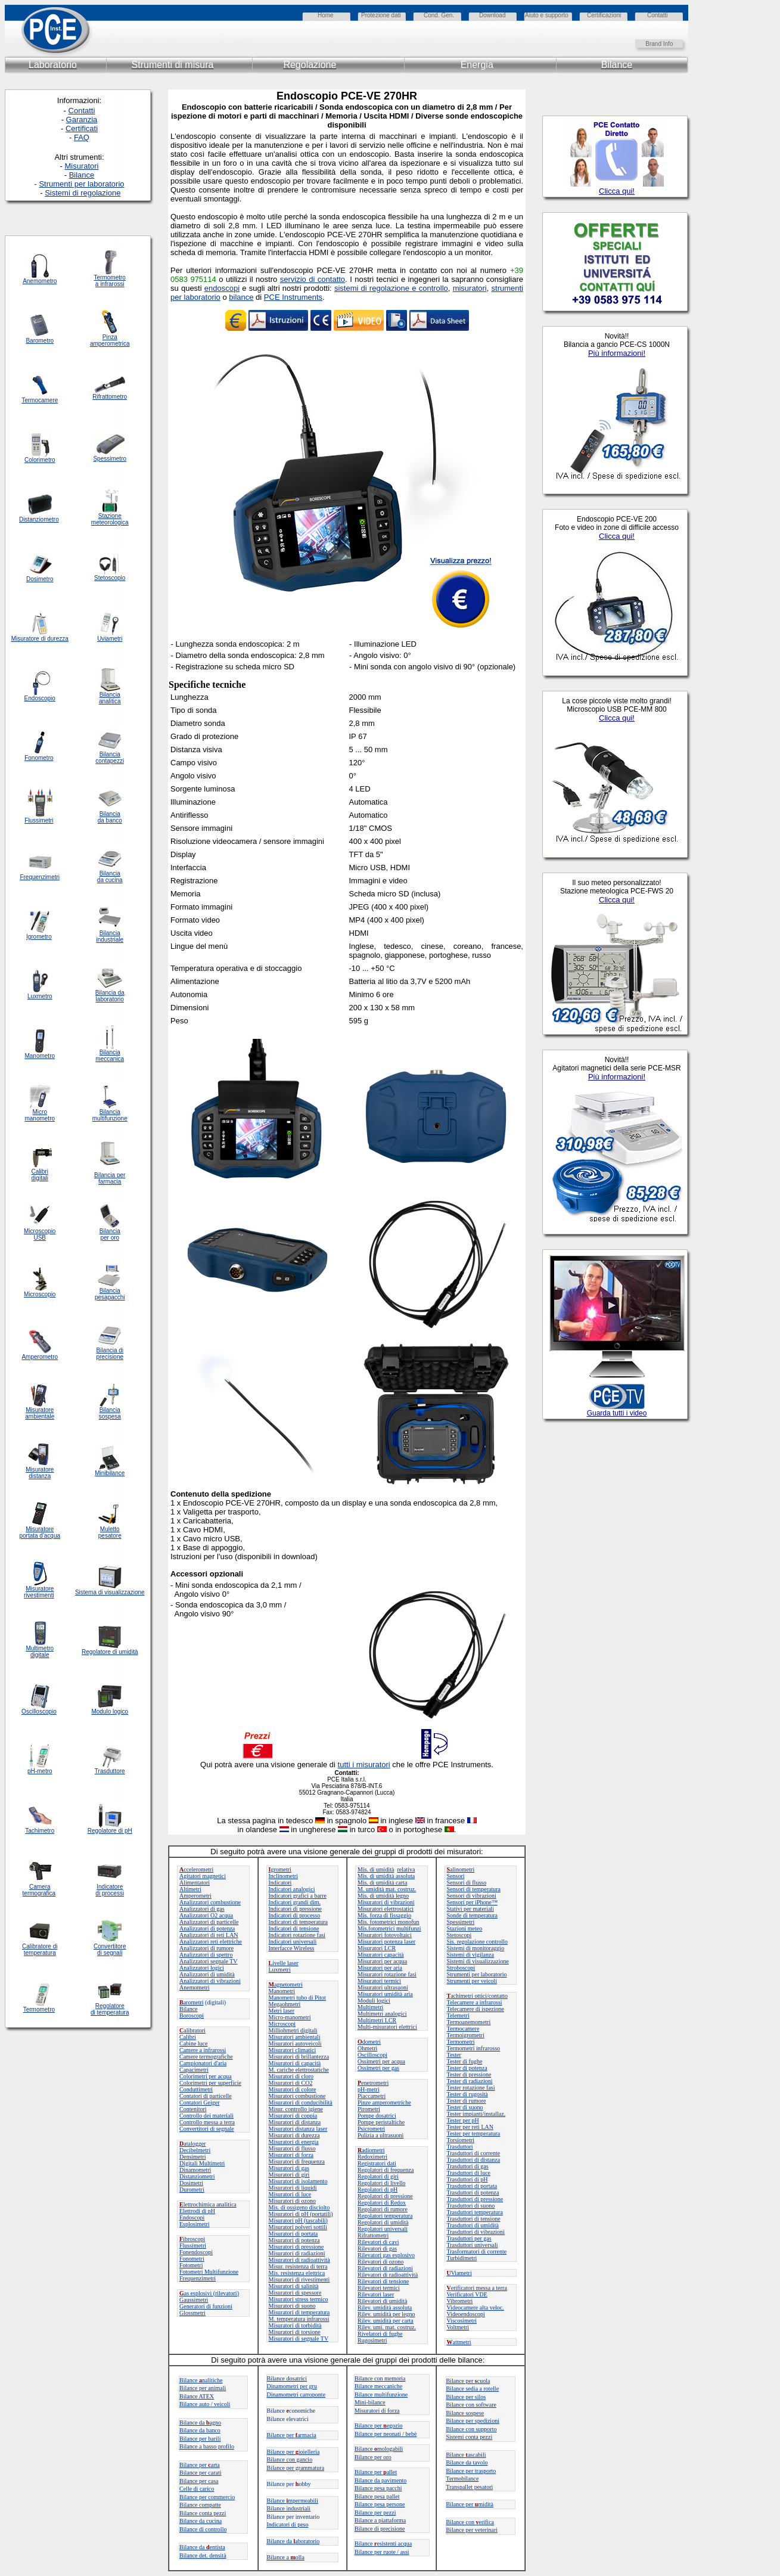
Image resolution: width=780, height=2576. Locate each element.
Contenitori (193, 2109)
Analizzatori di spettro (205, 1954)
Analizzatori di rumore (206, 1948)
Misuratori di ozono (292, 2201)
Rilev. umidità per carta (386, 2320)
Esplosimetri (194, 2224)
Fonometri (191, 2258)
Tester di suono (465, 2107)
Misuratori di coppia (293, 2115)
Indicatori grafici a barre (298, 1895)
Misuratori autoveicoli (295, 2043)
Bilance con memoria (380, 2378)
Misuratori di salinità (294, 2286)
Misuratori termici (379, 1981)
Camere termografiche (206, 2056)
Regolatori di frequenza (386, 2170)
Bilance (188, 2009)
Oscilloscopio (39, 1711)
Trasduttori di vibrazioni (476, 2232)
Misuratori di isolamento (298, 2181)
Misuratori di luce (290, 2194)
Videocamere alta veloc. (475, 2307)
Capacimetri (194, 2069)
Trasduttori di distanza (474, 2159)
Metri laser (282, 2010)
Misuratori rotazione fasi (387, 1974)
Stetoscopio (109, 578)
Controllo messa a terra (207, 2122)
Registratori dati (377, 2163)
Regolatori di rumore (383, 2209)
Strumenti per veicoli (472, 1981)
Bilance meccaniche (378, 2386)
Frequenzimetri (197, 2278)
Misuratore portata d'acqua (39, 1532)
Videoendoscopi (466, 2314)
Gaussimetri (193, 2299)
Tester (454, 2055)
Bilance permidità (469, 2504)
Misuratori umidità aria (385, 1994)
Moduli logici (374, 2000)
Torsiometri (461, 2140)
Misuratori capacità (380, 1954)
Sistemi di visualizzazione (478, 1961)
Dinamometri (195, 2170)
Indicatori (280, 1882)
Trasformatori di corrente (477, 2251)
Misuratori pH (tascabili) (298, 2220)
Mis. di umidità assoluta (386, 1876)
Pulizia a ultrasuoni (380, 2135)
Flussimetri (192, 2245)
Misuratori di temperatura (299, 2312)
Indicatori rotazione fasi (297, 1935)
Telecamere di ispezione (475, 2009)
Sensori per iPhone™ (472, 1902)
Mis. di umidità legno (383, 1895)
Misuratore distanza (40, 1472)
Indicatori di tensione (294, 1928)
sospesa (110, 1416)
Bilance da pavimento (380, 2480)
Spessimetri (461, 1922)
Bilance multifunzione (381, 2394)
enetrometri (373, 2083)
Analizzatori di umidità (207, 1974)
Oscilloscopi (372, 2055)
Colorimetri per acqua (205, 2076)
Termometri (461, 2041)
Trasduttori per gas (469, 2238)
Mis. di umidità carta (382, 1882)
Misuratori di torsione (295, 2332)
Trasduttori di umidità (473, 2225)
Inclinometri (283, 1876)
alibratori (192, 2030)
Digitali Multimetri (202, 2163)
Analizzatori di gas (202, 1908)
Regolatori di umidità (383, 2222)
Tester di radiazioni (470, 2081)
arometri (191, 2002)
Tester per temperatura (474, 2133)
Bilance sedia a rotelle (472, 2388)
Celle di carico (196, 2488)
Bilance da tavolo (467, 2462)
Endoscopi (191, 2217)
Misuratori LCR (377, 1948)
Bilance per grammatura (296, 2468)
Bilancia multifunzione (110, 1115)
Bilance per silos (466, 2397)
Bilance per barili (199, 2438)
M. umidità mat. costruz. (387, 1889)
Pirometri (369, 2109)
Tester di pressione (469, 2074)
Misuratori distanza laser (298, 2128)
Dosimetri (191, 2183)
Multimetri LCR (377, 2020)
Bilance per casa (199, 2481)
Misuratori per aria (380, 1967)
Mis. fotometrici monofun (388, 1922)
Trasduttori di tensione (474, 2218)
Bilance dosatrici (287, 2378)
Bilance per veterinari (472, 2530)
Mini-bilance (370, 2402)
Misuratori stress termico (298, 2299)
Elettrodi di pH (197, 2211)
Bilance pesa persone (380, 2504)
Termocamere (463, 2028)
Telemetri (458, 2015)
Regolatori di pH (377, 2189)
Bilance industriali (289, 2508)
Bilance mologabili (379, 2448)
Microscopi (282, 2024)
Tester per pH (463, 2120)
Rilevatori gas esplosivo (386, 2255)
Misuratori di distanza (295, 2122)
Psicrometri (371, 2128)
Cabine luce (193, 2043)
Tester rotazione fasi (471, 2087)
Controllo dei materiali (206, 2115)
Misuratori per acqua (382, 1961)
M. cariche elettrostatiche (299, 2069)
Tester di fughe (465, 2061)
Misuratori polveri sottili (298, 2227)
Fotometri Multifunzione (208, 2271)
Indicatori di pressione (295, 1908)
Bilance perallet (376, 2472)
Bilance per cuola (468, 2381)
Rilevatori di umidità (382, 2301)
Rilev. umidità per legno (386, 2314)
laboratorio (110, 999)
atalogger (192, 2143)
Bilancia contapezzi (109, 757)
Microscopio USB (39, 1234)
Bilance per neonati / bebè (386, 2434)
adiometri (371, 2150)
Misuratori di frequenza (297, 2161)
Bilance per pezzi (375, 2512)
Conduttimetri (196, 2089)
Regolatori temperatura (385, 2215)
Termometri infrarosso (474, 2048)
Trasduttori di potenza (473, 2192)
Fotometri (191, 2265)
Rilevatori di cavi (378, 2242)
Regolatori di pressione (385, 2196)
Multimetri (370, 2007)
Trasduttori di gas (468, 2166)
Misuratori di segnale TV (299, 2338)
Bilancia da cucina (110, 876)
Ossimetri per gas (378, 2068)
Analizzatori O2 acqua (206, 1915)
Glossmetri (192, 2313)
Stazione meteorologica (110, 519)
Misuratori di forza (291, 2155)
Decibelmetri (194, 2150)
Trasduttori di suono (471, 2205)
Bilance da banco (199, 2430)
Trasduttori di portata (472, 2186)
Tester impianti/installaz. (476, 2114)
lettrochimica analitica (208, 2204)
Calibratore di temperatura (39, 1949)
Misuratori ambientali (295, 2037)
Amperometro (39, 1357)
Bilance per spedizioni (472, 2420)
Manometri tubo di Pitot (297, 1997)
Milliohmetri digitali (293, 2030)
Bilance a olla (285, 2557)
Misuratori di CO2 (291, 2083)
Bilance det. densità (202, 2555)
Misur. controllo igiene (296, 2109)
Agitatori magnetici (202, 1876)
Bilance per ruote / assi (382, 2552)
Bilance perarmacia (291, 2435)
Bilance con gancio (290, 2459)
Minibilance (110, 1473)
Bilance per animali (202, 2388)
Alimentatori (194, 1882)
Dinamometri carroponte (296, 2394)
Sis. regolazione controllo (477, 1941)
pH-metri (369, 2089)
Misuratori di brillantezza (299, 2056)
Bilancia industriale (109, 936)
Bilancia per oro (110, 1234)
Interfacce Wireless (292, 1948)
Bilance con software (471, 2404)
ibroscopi (192, 2239)
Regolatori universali (383, 2229)
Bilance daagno (200, 2422)
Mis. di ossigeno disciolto (299, 2207)
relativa (406, 1869)
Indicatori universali (293, 1941)
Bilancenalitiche (200, 2380)
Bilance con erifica (470, 2522)
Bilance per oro (373, 2457)
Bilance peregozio (379, 2425)
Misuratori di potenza (294, 2240)
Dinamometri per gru (292, 2386)
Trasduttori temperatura (475, 2212)
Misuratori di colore (292, 2089)
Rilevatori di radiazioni (385, 2268)
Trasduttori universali (472, 2245)
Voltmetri (458, 2327)
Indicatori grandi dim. (295, 1902)
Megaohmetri (285, 2004)
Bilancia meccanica (109, 1055)
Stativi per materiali (470, 1908)
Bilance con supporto (471, 2429)
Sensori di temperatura (474, 1889)
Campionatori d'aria (202, 2063)
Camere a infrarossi (202, 2050)
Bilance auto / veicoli (204, 2404)
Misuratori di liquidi (293, 2187)
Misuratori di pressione (296, 2246)
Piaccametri (372, 2096)
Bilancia (110, 1410)
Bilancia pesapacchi (110, 1294)
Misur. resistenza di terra (298, 2266)
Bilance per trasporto (471, 2471)
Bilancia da (110, 992)
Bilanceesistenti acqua (383, 2543)
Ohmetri (367, 2048)
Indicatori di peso (288, 2524)
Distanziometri (197, 2176)
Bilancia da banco (110, 817)
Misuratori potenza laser (386, 1941)
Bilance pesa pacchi (378, 2488)
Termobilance (462, 2478)
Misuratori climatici (292, 2050)
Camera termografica (39, 1890)
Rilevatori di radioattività (388, 2274)
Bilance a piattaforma (380, 2520)
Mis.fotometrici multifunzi (389, 1928)
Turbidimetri (462, 2258)
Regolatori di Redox (382, 2202)
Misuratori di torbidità (295, 2325)
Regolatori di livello (382, 2183)
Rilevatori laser (376, 2294)
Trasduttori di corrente (474, 2153)
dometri (369, 2041)
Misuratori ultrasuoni (383, 1987)
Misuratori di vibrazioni (386, 1902)
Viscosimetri (462, 2320)
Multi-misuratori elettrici (387, 2026)
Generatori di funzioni (205, 2306)
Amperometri (195, 1895)
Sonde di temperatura (472, 1915)
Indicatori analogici (292, 1889)
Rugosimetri (372, 2340)
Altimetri (190, 1889)
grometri (280, 1869)
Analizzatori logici (201, 1967)
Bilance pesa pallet (377, 2496)
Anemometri (194, 1987)
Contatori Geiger (199, 2102)
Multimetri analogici (382, 2013)
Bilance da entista (202, 2547)
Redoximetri (372, 2156)
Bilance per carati (200, 2472)
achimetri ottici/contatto (477, 1995)
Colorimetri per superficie (210, 2083)
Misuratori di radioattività (299, 2260)
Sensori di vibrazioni (471, 1895)
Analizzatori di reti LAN (208, 1935)
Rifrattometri (373, 2235)
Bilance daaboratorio (293, 2541)
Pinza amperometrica (110, 340)
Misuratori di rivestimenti (299, 2279)
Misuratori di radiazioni (297, 2253)
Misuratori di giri (289, 2174)
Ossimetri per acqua (381, 2061)
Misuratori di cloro (291, 2076)
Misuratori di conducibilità (300, 2102)
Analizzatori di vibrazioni (210, 1981)
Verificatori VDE (467, 2294)
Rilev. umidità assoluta (385, 2307)
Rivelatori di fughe (380, 2333)
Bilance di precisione (380, 2528)
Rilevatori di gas (377, 2248)
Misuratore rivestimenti (39, 1592)
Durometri (191, 2189)
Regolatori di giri (378, 2176)
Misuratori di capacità (295, 2063)
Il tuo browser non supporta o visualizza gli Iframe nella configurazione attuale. (616, 1308)
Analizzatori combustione (210, 1902)
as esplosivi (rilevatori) (209, 2293)
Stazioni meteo (465, 1928)
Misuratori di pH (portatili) (301, 2214)
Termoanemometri (469, 2022)
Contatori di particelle (205, 2096)
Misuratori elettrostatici (386, 1908)
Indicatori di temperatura (298, 1922)
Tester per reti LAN (470, 2127)
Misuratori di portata (293, 2233)
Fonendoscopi (196, 2252)
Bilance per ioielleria (293, 2451)
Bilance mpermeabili (292, 2500)
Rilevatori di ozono (380, 2261)
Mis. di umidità (376, 1869)
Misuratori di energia (294, 2142)
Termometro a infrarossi (110, 280)
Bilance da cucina (200, 2521)
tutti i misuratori (364, 1764)
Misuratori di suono (292, 2305)
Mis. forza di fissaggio (384, 1915)
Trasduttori (460, 2146)
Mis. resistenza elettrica (297, 2273)
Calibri (187, 2037)
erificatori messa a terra (477, 2288)
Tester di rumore (466, 2100)
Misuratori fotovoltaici (385, 1935)
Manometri (282, 1991)
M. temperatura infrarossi (299, 2319)
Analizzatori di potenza (207, 1928)
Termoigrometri (465, 2035)
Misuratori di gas (289, 2168)
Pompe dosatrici (377, 2115)
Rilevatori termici (379, 2288)
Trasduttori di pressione (475, 2199)
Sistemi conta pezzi (469, 2437)
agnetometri (286, 1984)
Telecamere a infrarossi (474, 2002)
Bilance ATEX (196, 2396)
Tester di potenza (467, 2068)
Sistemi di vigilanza (470, 1954)
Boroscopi (191, 2015)
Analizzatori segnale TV (208, 1961)
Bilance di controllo (202, 2529)
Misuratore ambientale (39, 1413)
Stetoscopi (459, 1935)
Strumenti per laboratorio (477, 1974)
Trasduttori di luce (469, 2173)
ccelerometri (196, 1869)
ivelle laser (284, 1963)
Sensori (456, 1876)
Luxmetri (280, 1969)
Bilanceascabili (466, 2454)
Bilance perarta (199, 2465)
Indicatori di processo (295, 1915)
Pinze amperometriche (384, 2102)
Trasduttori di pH (467, 2179)
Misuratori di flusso (292, 2148)
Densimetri (192, 2156)
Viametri (459, 2273)
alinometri (461, 1869)
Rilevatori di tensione (383, 2281)
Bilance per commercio (207, 2497)
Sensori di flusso (467, 1882)
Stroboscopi (461, 1967)
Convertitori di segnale (206, 2128)
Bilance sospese (465, 2413)
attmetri (459, 2342)
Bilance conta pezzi (202, 2513)
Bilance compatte (200, 2504)
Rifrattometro (109, 396)
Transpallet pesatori (469, 2487)
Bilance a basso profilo (206, 2446)
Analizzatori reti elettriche (210, 1941)
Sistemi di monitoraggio (476, 1948)
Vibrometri (460, 2301)
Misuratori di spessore (295, 2292)
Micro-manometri (290, 2017)
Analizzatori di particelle (208, 1922)
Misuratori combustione (297, 2096)
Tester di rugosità (467, 2094)
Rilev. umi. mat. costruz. (387, 2327)
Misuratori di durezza (294, 2135)
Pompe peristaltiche (381, 2122)
